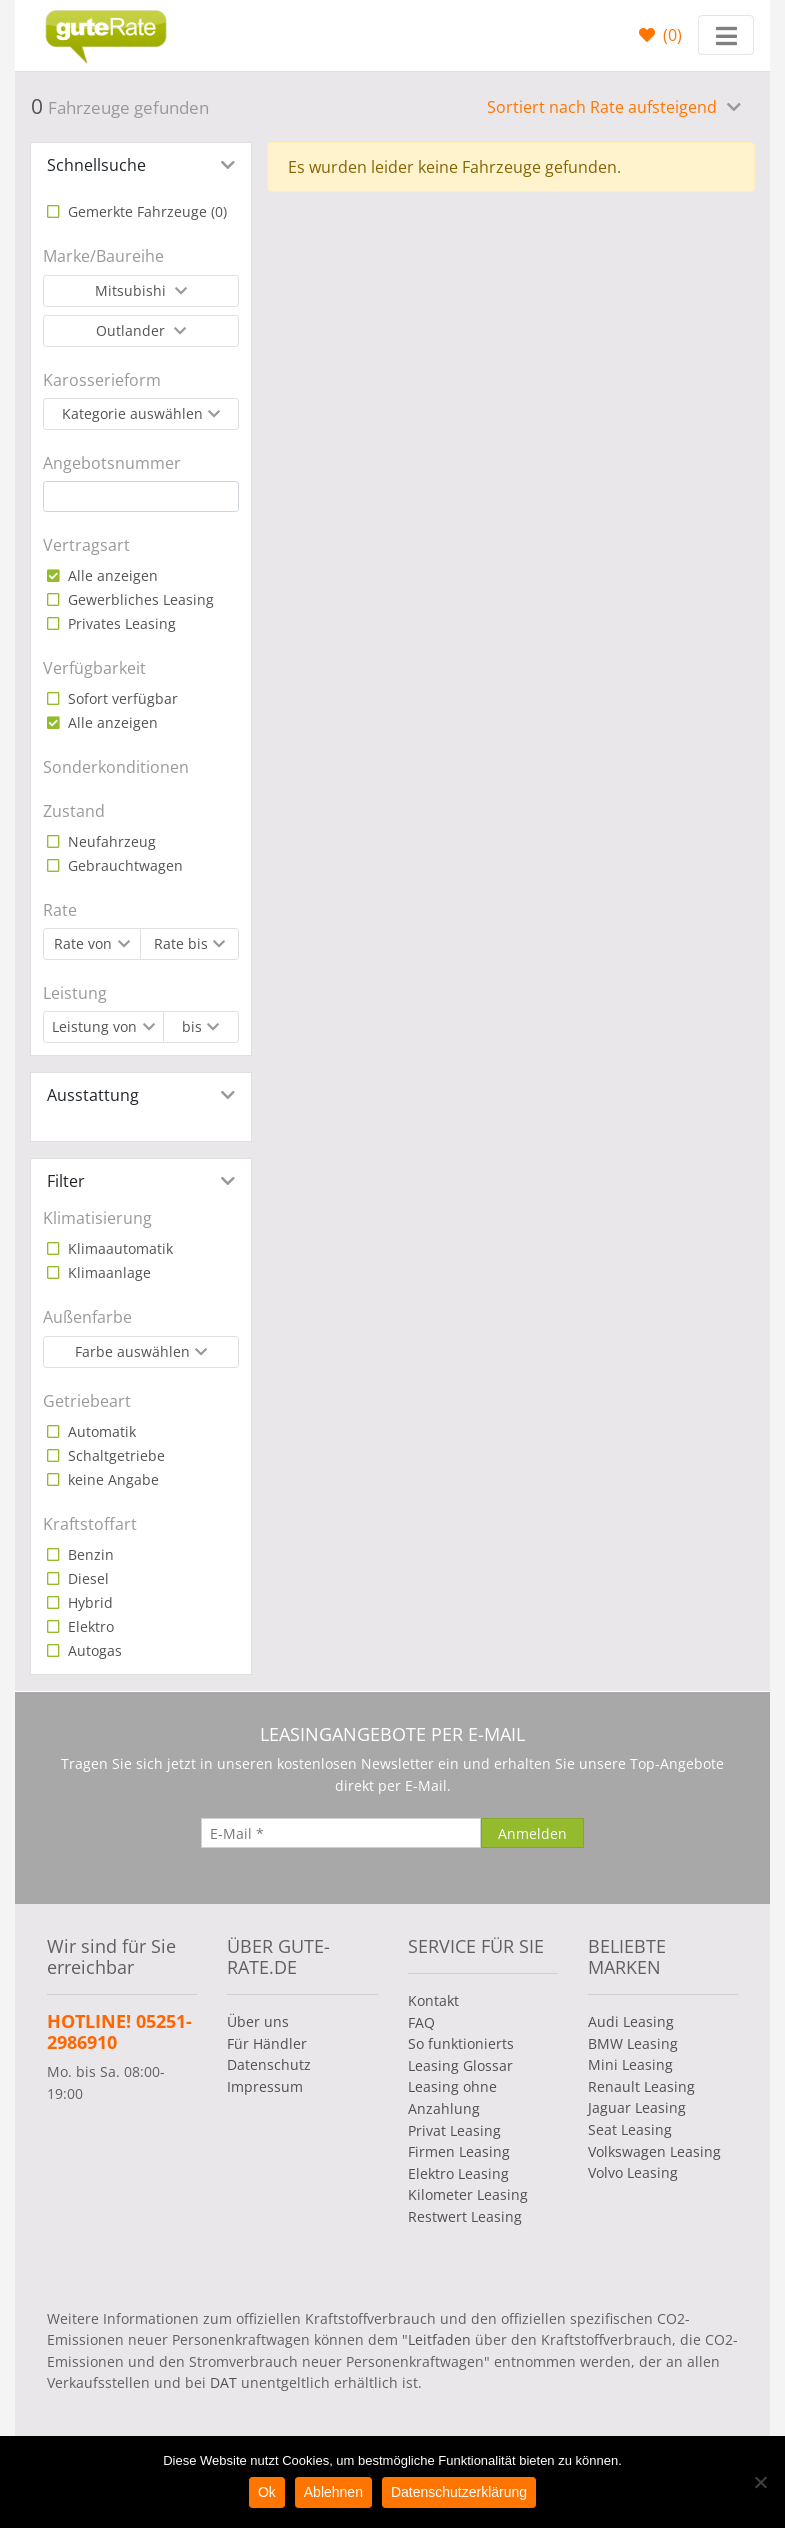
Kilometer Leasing (468, 2194)
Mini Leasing (630, 2064)
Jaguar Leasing (637, 2107)
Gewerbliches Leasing (139, 599)
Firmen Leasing (459, 2151)
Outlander (132, 330)
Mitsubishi (132, 290)
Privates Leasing (120, 623)
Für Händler (267, 2043)
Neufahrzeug (110, 841)
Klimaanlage (107, 1272)
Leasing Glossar (460, 2065)
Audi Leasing (631, 2021)
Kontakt (433, 2000)
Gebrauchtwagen (123, 865)
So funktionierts (461, 2043)
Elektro (89, 1626)
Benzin (89, 1554)
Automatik (100, 1431)
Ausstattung (93, 1095)
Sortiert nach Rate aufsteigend (604, 107)
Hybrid (88, 1602)
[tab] (141, 165)
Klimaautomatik (118, 1248)
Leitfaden (439, 2339)
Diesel (86, 1578)
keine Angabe (111, 1479)
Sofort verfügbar (121, 698)
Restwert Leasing (465, 2216)
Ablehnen (333, 2492)
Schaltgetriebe (114, 1455)
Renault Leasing (641, 2086)
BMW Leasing (633, 2043)
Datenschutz (269, 2064)
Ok (267, 2492)
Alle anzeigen (111, 575)
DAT (223, 2382)
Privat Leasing (454, 2130)
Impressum (265, 2086)
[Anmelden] (532, 1833)
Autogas (93, 1650)
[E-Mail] (341, 1833)
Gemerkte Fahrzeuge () (145, 211)
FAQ (421, 2022)
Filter (66, 1181)
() (670, 35)
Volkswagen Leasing (654, 2151)
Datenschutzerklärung (459, 2492)
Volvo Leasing (633, 2172)
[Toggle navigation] (726, 35)
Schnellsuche (96, 165)
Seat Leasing (630, 2129)
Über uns (258, 2021)
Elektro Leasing (458, 2173)
